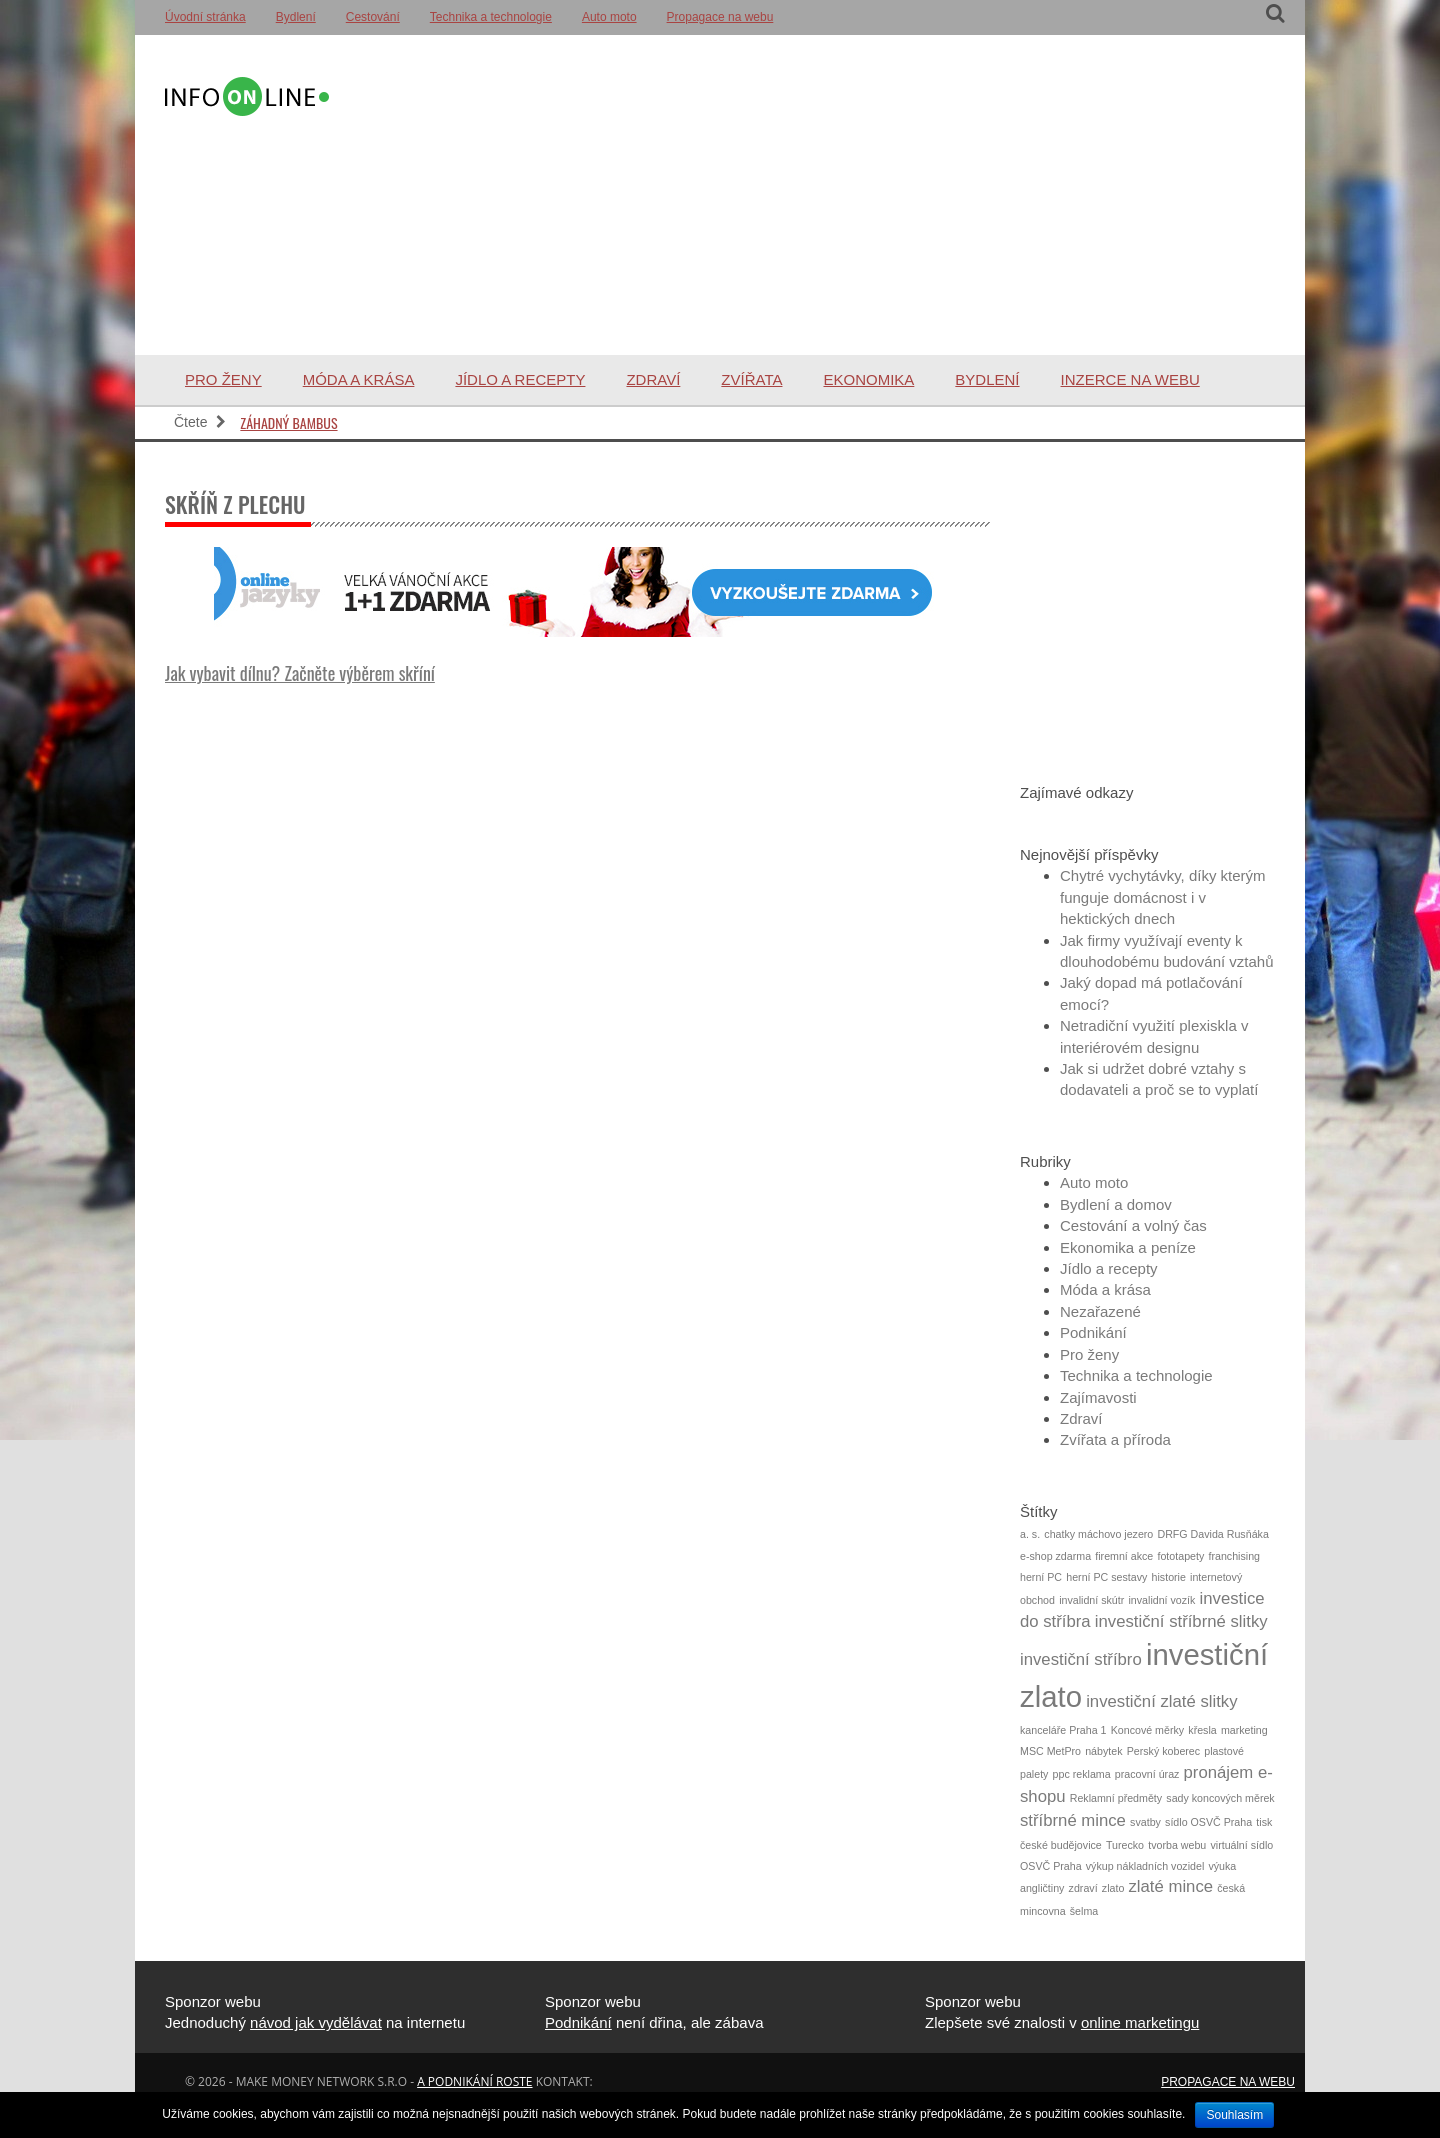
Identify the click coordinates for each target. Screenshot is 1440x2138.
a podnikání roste (474, 2081)
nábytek (1103, 1751)
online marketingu (1140, 2022)
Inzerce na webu (1130, 379)
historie (1169, 1577)
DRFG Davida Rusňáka (1212, 1534)
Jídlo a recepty (520, 379)
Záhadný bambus (288, 422)
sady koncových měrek (1220, 1798)
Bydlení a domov (1116, 1204)
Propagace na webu (720, 17)
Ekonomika (868, 379)
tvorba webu (1177, 1845)
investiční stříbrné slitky (1181, 1621)
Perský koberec (1163, 1751)
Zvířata (751, 379)
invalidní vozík (1161, 1600)
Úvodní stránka (205, 17)
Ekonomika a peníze (1128, 1247)
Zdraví (653, 379)
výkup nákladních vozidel (1145, 1866)
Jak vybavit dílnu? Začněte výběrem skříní (300, 673)
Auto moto (609, 17)
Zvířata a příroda (1115, 1439)
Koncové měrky (1147, 1730)
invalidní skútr (1091, 1600)
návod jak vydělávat (316, 2022)
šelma (1084, 1911)
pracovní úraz (1147, 1774)
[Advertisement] (804, 195)
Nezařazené (1100, 1311)
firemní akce (1124, 1556)
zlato (1113, 1888)
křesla (1202, 1730)
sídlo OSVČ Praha (1208, 1822)
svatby (1145, 1822)
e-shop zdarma (1055, 1556)
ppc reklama (1082, 1774)
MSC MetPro (1050, 1751)
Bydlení (296, 17)
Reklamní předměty (1116, 1798)
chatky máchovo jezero (1098, 1534)
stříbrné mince (1073, 1820)
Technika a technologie (491, 17)
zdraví (1083, 1888)
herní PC (1041, 1577)
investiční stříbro (1081, 1659)
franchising (1234, 1556)
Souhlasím (1234, 2115)
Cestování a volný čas (1133, 1225)
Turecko (1125, 1845)
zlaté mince (1171, 1886)
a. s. (1030, 1534)
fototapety (1180, 1556)
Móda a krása (359, 379)
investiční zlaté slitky (1161, 1701)
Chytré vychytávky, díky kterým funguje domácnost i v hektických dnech (1163, 897)
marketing (1244, 1730)
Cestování (373, 17)
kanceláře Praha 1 (1063, 1730)
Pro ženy (223, 379)
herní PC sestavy (1106, 1577)
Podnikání (1093, 1332)
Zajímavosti (1098, 1397)
